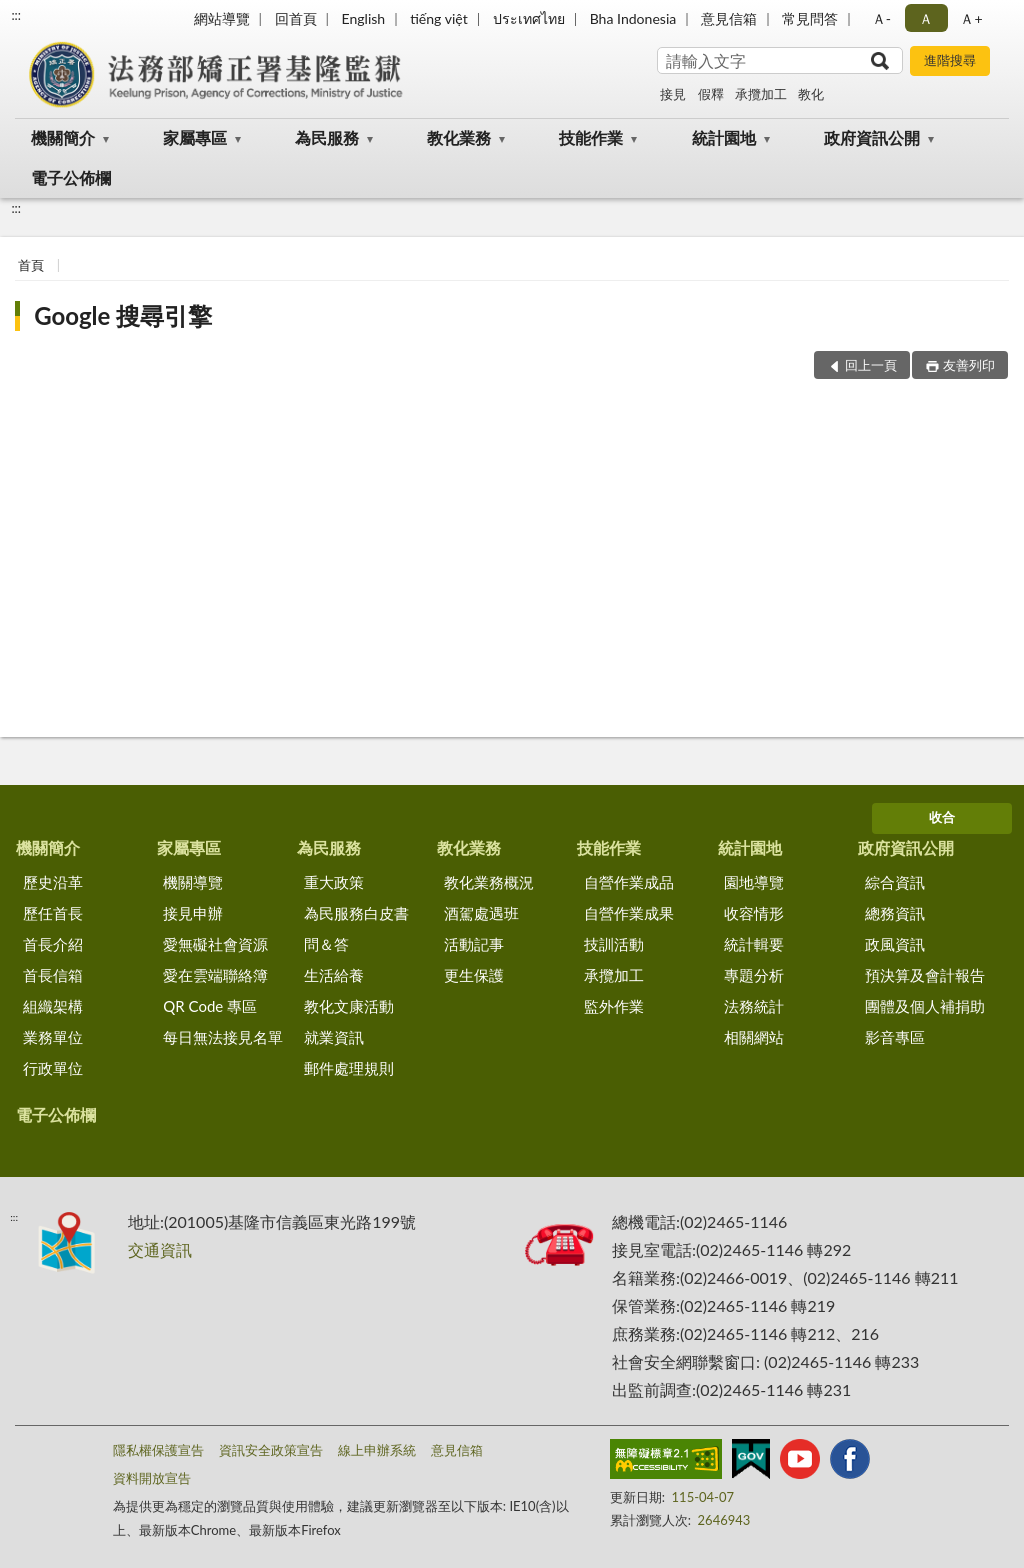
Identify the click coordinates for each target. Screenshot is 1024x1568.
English (363, 18)
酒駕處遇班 (481, 913)
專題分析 (754, 975)
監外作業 (614, 1006)
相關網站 (754, 1037)
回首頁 (296, 18)
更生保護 (474, 975)
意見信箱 (729, 18)
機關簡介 (63, 137)
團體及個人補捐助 (925, 1006)
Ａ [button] (926, 18)
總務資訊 (895, 913)
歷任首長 (53, 913)
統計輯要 (754, 944)
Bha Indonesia (633, 18)
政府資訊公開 (872, 137)
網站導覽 (222, 18)
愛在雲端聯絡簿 (215, 975)
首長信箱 (53, 975)
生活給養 (334, 975)
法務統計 (754, 1006)
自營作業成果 (629, 913)
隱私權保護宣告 (158, 1450)
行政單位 (53, 1068)
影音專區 (895, 1037)
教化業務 (459, 137)
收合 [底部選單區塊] (942, 817)
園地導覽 (754, 882)
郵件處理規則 (349, 1068)
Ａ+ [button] (971, 18)
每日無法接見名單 (223, 1037)
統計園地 (724, 137)
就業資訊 (334, 1037)
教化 (811, 94)
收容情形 (754, 913)
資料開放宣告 (152, 1478)
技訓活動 (614, 944)
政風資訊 (895, 944)
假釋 (711, 94)
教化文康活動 (349, 1006)
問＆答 (326, 944)
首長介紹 (53, 944)
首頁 (31, 265)
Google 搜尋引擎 (123, 315)
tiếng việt (439, 18)
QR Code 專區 (210, 1006)
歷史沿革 (53, 882)
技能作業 (591, 137)
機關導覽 (193, 882)
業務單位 (53, 1037)
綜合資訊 (895, 882)
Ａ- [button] (881, 18)
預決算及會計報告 (925, 975)
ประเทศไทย (529, 18)
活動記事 (474, 944)
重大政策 (334, 882)
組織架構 (53, 1006)
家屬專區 (195, 137)
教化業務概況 (489, 882)
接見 (673, 94)
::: (16, 15)
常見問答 (810, 18)
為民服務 (327, 137)
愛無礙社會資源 (215, 944)
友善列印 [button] (969, 365)
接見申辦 (193, 913)
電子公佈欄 (71, 177)
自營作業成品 (629, 882)
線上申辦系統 (377, 1450)
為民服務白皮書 (356, 913)
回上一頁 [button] (871, 365)
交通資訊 (160, 1249)
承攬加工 (761, 94)
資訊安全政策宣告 (271, 1450)
